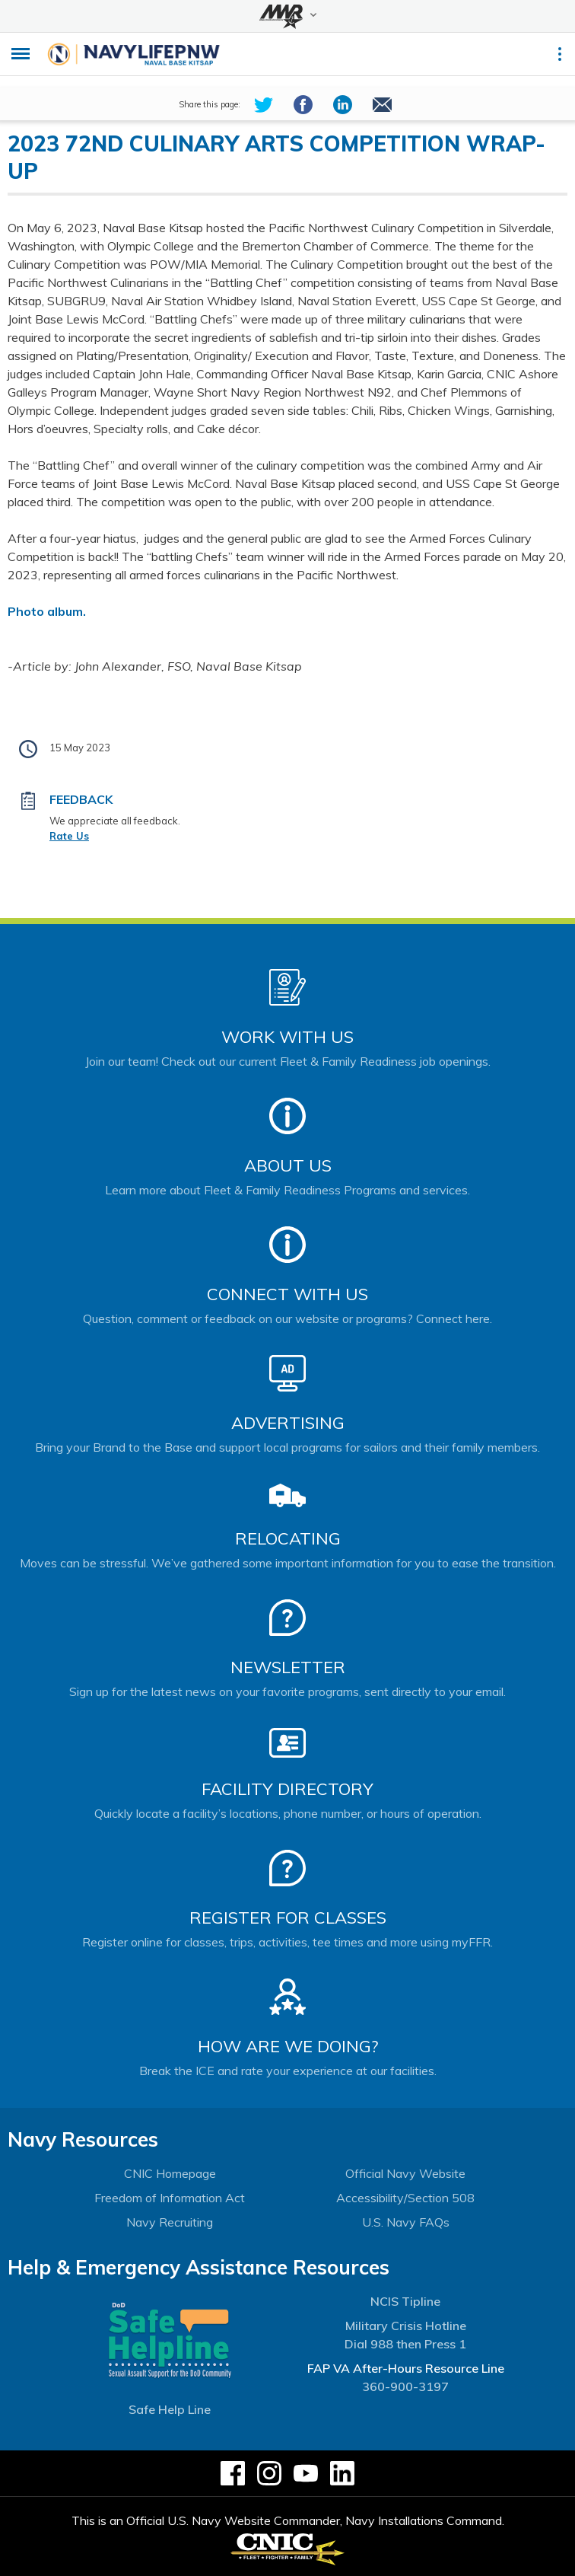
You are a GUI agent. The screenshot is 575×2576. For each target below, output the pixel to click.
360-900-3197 (405, 2386)
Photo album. (47, 611)
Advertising (288, 1422)
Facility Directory (287, 1789)
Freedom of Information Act (169, 2197)
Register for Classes (287, 1917)
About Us (288, 1165)
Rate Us (69, 836)
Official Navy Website (405, 2173)
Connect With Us (287, 1294)
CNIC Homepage (170, 2173)
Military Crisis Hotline (405, 2325)
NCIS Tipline (405, 2301)
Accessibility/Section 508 (405, 2197)
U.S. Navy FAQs (406, 2222)
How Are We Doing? (288, 2046)
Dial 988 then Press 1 (405, 2343)
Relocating (288, 1538)
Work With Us (287, 1036)
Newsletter (287, 1667)
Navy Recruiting (169, 2222)
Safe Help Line (170, 2409)
